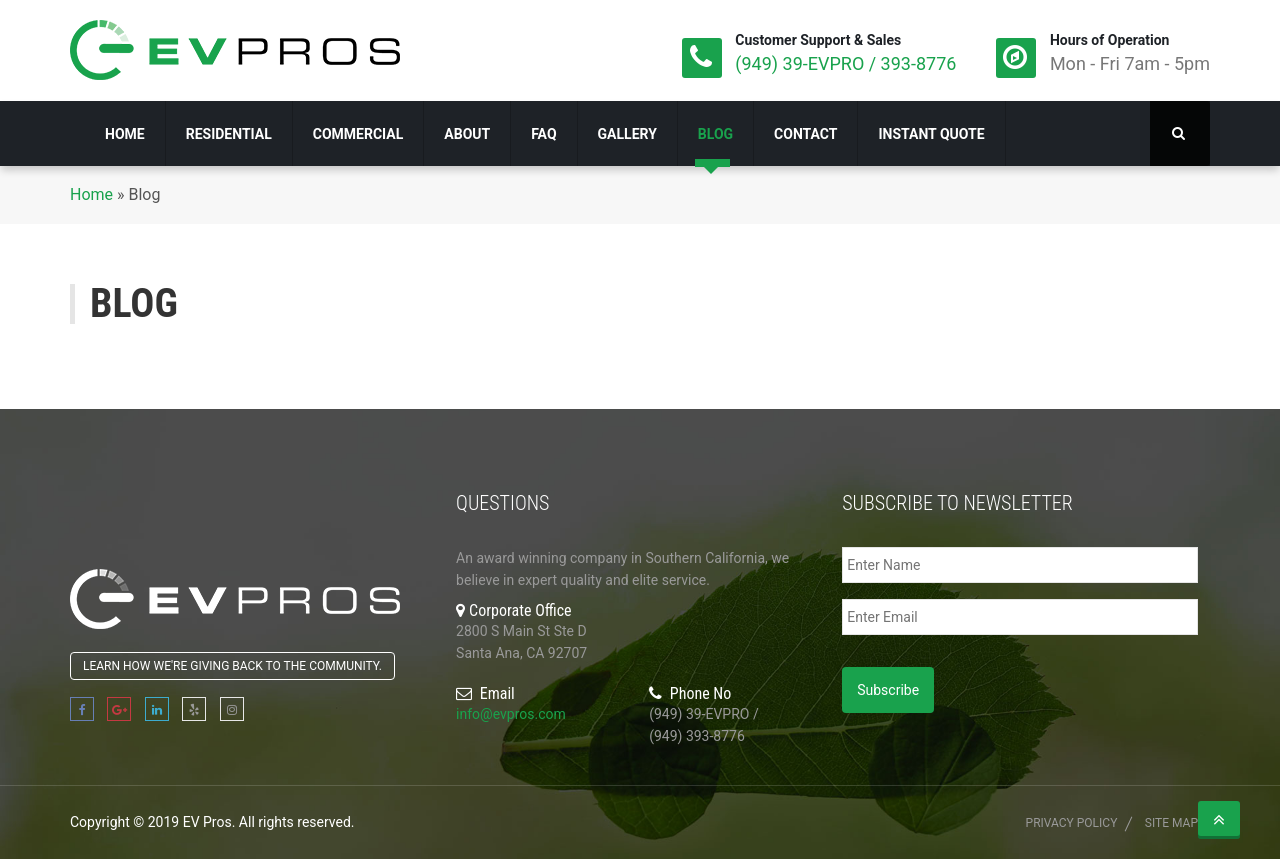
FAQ (543, 134)
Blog (715, 134)
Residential (229, 134)
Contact (805, 134)
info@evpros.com (511, 714)
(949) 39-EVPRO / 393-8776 (845, 63)
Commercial (358, 134)
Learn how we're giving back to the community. (232, 666)
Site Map (1171, 823)
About (467, 134)
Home (125, 134)
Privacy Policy (1072, 823)
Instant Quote (931, 134)
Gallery (627, 134)
